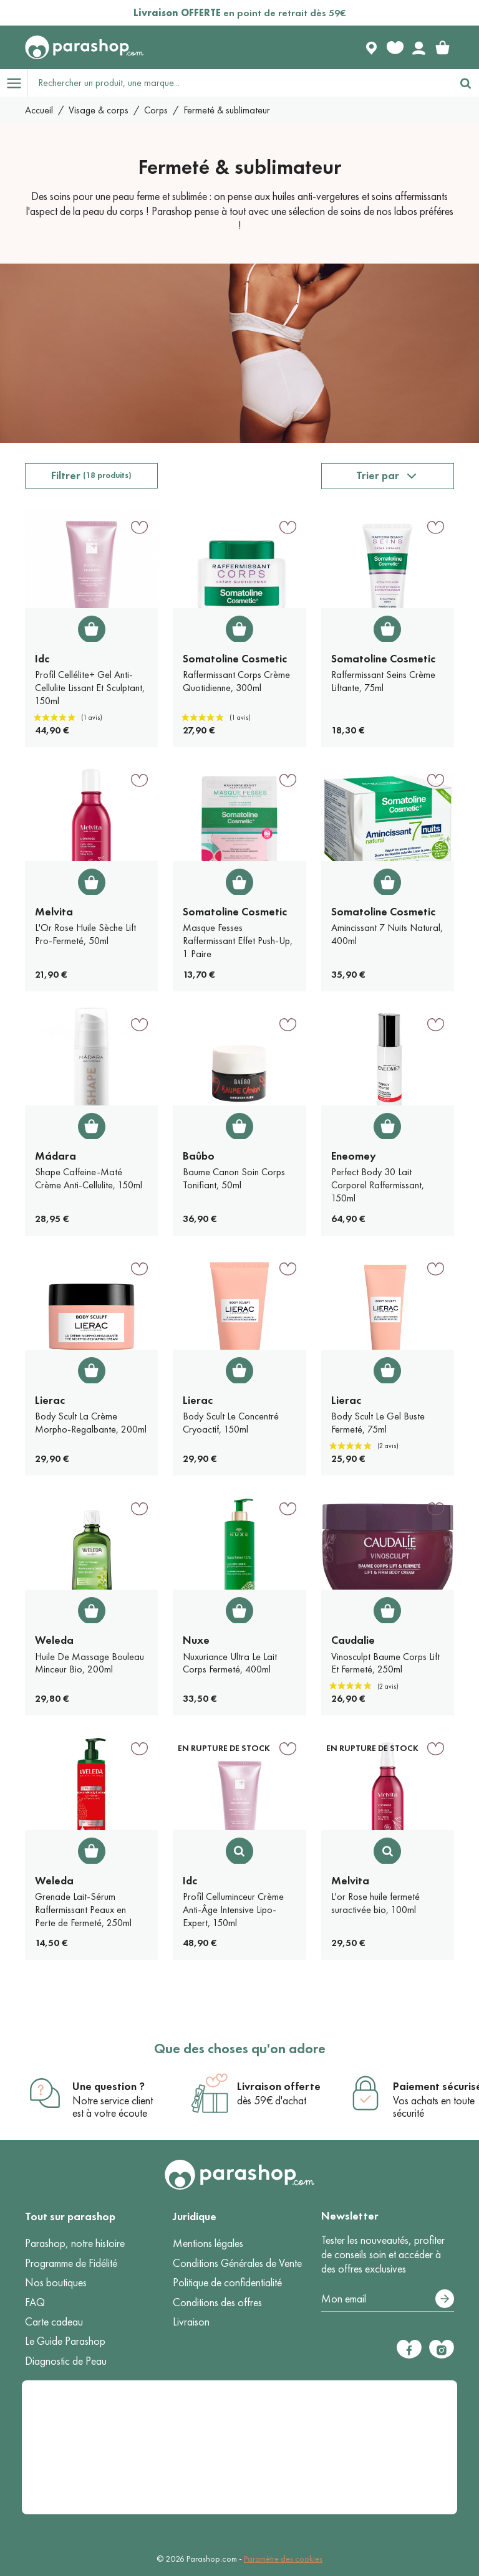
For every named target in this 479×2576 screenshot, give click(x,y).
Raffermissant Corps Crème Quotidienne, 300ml (236, 681)
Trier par (377, 475)
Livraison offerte (279, 2086)
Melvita (54, 911)
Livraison (191, 2322)
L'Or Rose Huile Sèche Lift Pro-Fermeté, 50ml (85, 934)
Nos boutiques (56, 2282)
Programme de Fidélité (71, 2263)
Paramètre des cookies (283, 2559)
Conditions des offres (217, 2302)
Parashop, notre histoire (75, 2243)
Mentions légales (208, 2243)
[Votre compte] (418, 47)
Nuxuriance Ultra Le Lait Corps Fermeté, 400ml (230, 1663)
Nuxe (196, 1640)
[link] (442, 47)
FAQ (35, 2302)
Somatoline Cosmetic (235, 658)
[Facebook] (409, 2349)
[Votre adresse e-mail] (387, 2299)
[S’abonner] (444, 2298)
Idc (42, 658)
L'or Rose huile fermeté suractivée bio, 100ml (375, 1903)
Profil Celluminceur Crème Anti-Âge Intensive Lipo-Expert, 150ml (233, 1910)
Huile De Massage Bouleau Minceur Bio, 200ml (89, 1663)
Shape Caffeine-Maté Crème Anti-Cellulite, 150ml (88, 1178)
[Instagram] (441, 2349)
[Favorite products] (395, 47)
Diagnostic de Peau (66, 2361)
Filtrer (91, 475)
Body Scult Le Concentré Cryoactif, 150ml (231, 1422)
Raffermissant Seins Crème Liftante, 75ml (383, 681)
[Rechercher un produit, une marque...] (240, 83)
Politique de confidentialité (227, 2282)
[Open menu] (13, 83)
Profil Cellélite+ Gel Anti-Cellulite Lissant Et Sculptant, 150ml (90, 688)
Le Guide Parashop (65, 2341)
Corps (156, 110)
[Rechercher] (465, 83)
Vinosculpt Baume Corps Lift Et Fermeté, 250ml (385, 1663)
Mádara (55, 1156)
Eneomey (353, 1156)
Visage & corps (98, 110)
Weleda (54, 1640)
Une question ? (108, 2086)
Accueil (39, 110)
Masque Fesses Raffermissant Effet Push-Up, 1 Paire (238, 941)
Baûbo (199, 1156)
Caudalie (353, 1640)
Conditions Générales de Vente (237, 2263)
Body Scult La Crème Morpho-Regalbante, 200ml (91, 1422)
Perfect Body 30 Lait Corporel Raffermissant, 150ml (377, 1185)
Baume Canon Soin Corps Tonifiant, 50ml (234, 1178)
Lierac (50, 1400)
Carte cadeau (54, 2322)
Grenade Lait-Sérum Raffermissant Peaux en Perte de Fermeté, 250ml (83, 1910)
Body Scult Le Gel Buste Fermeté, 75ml (378, 1422)
